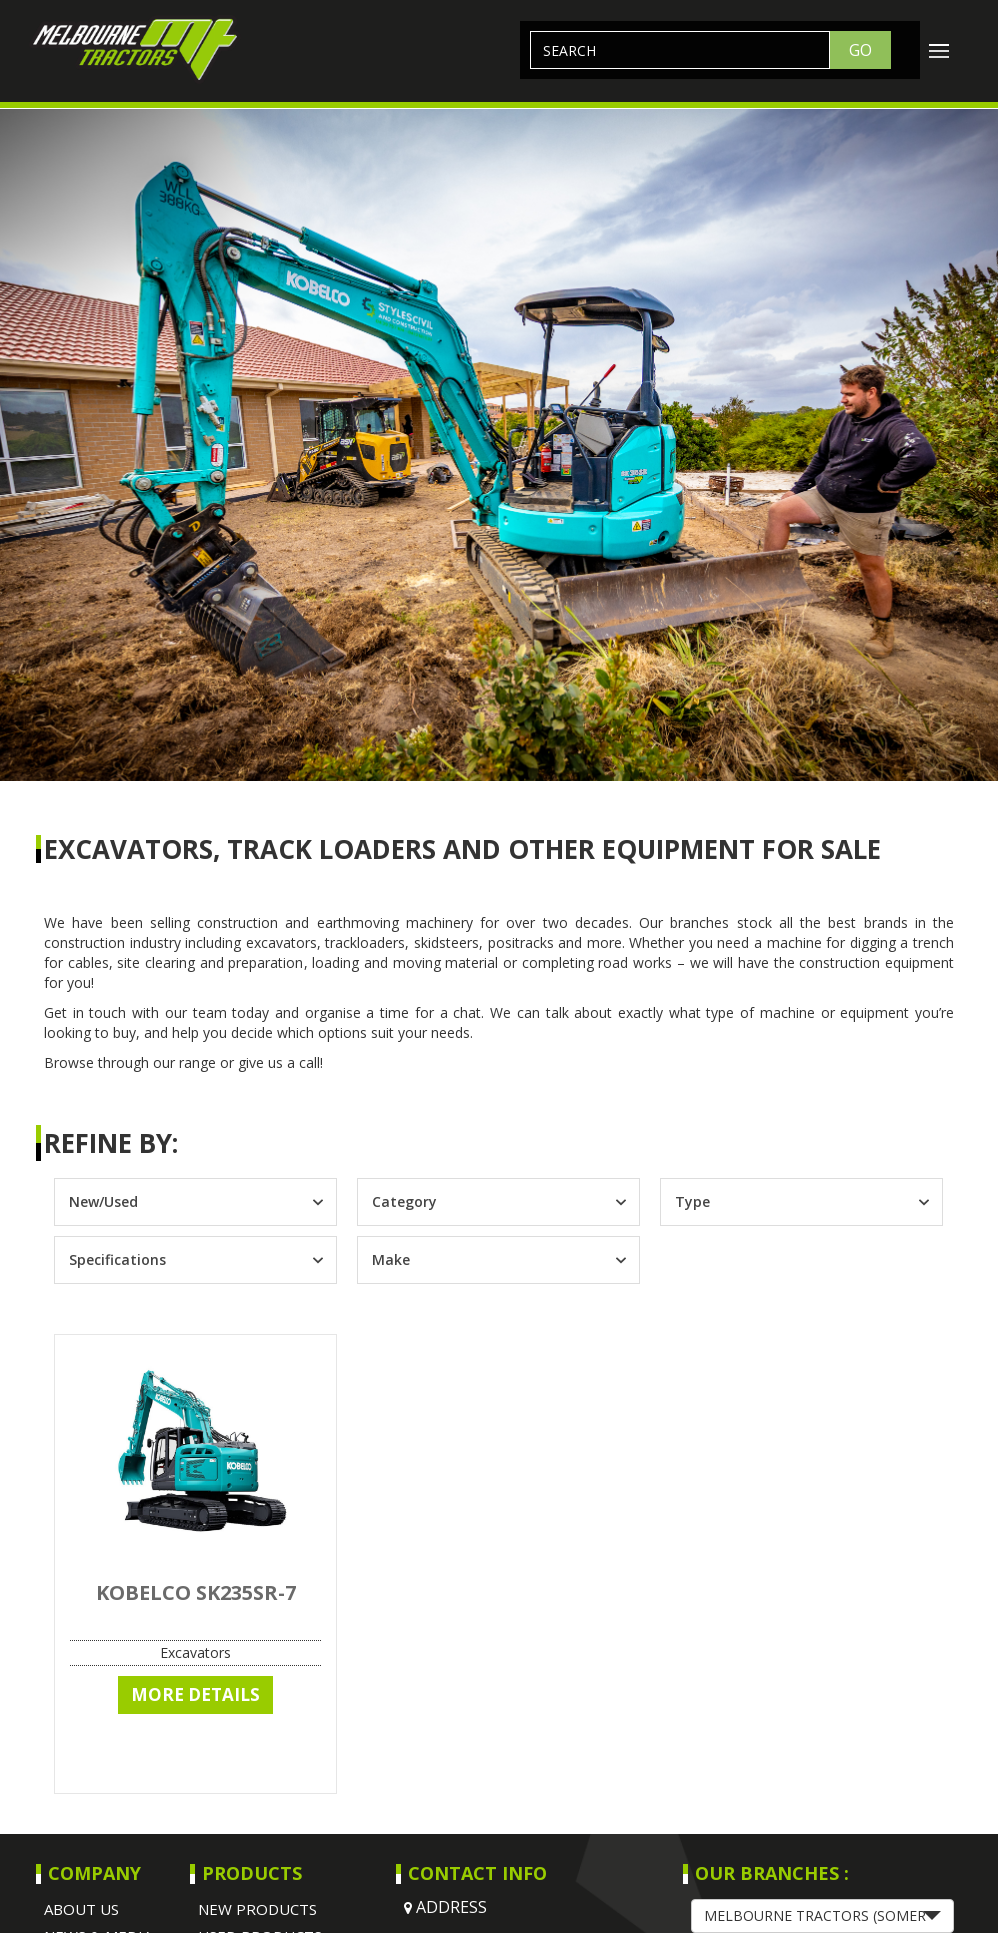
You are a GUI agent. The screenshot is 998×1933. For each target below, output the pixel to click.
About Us (81, 1909)
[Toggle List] (317, 1202)
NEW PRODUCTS (257, 1909)
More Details (195, 1694)
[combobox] (177, 1202)
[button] (822, 1916)
